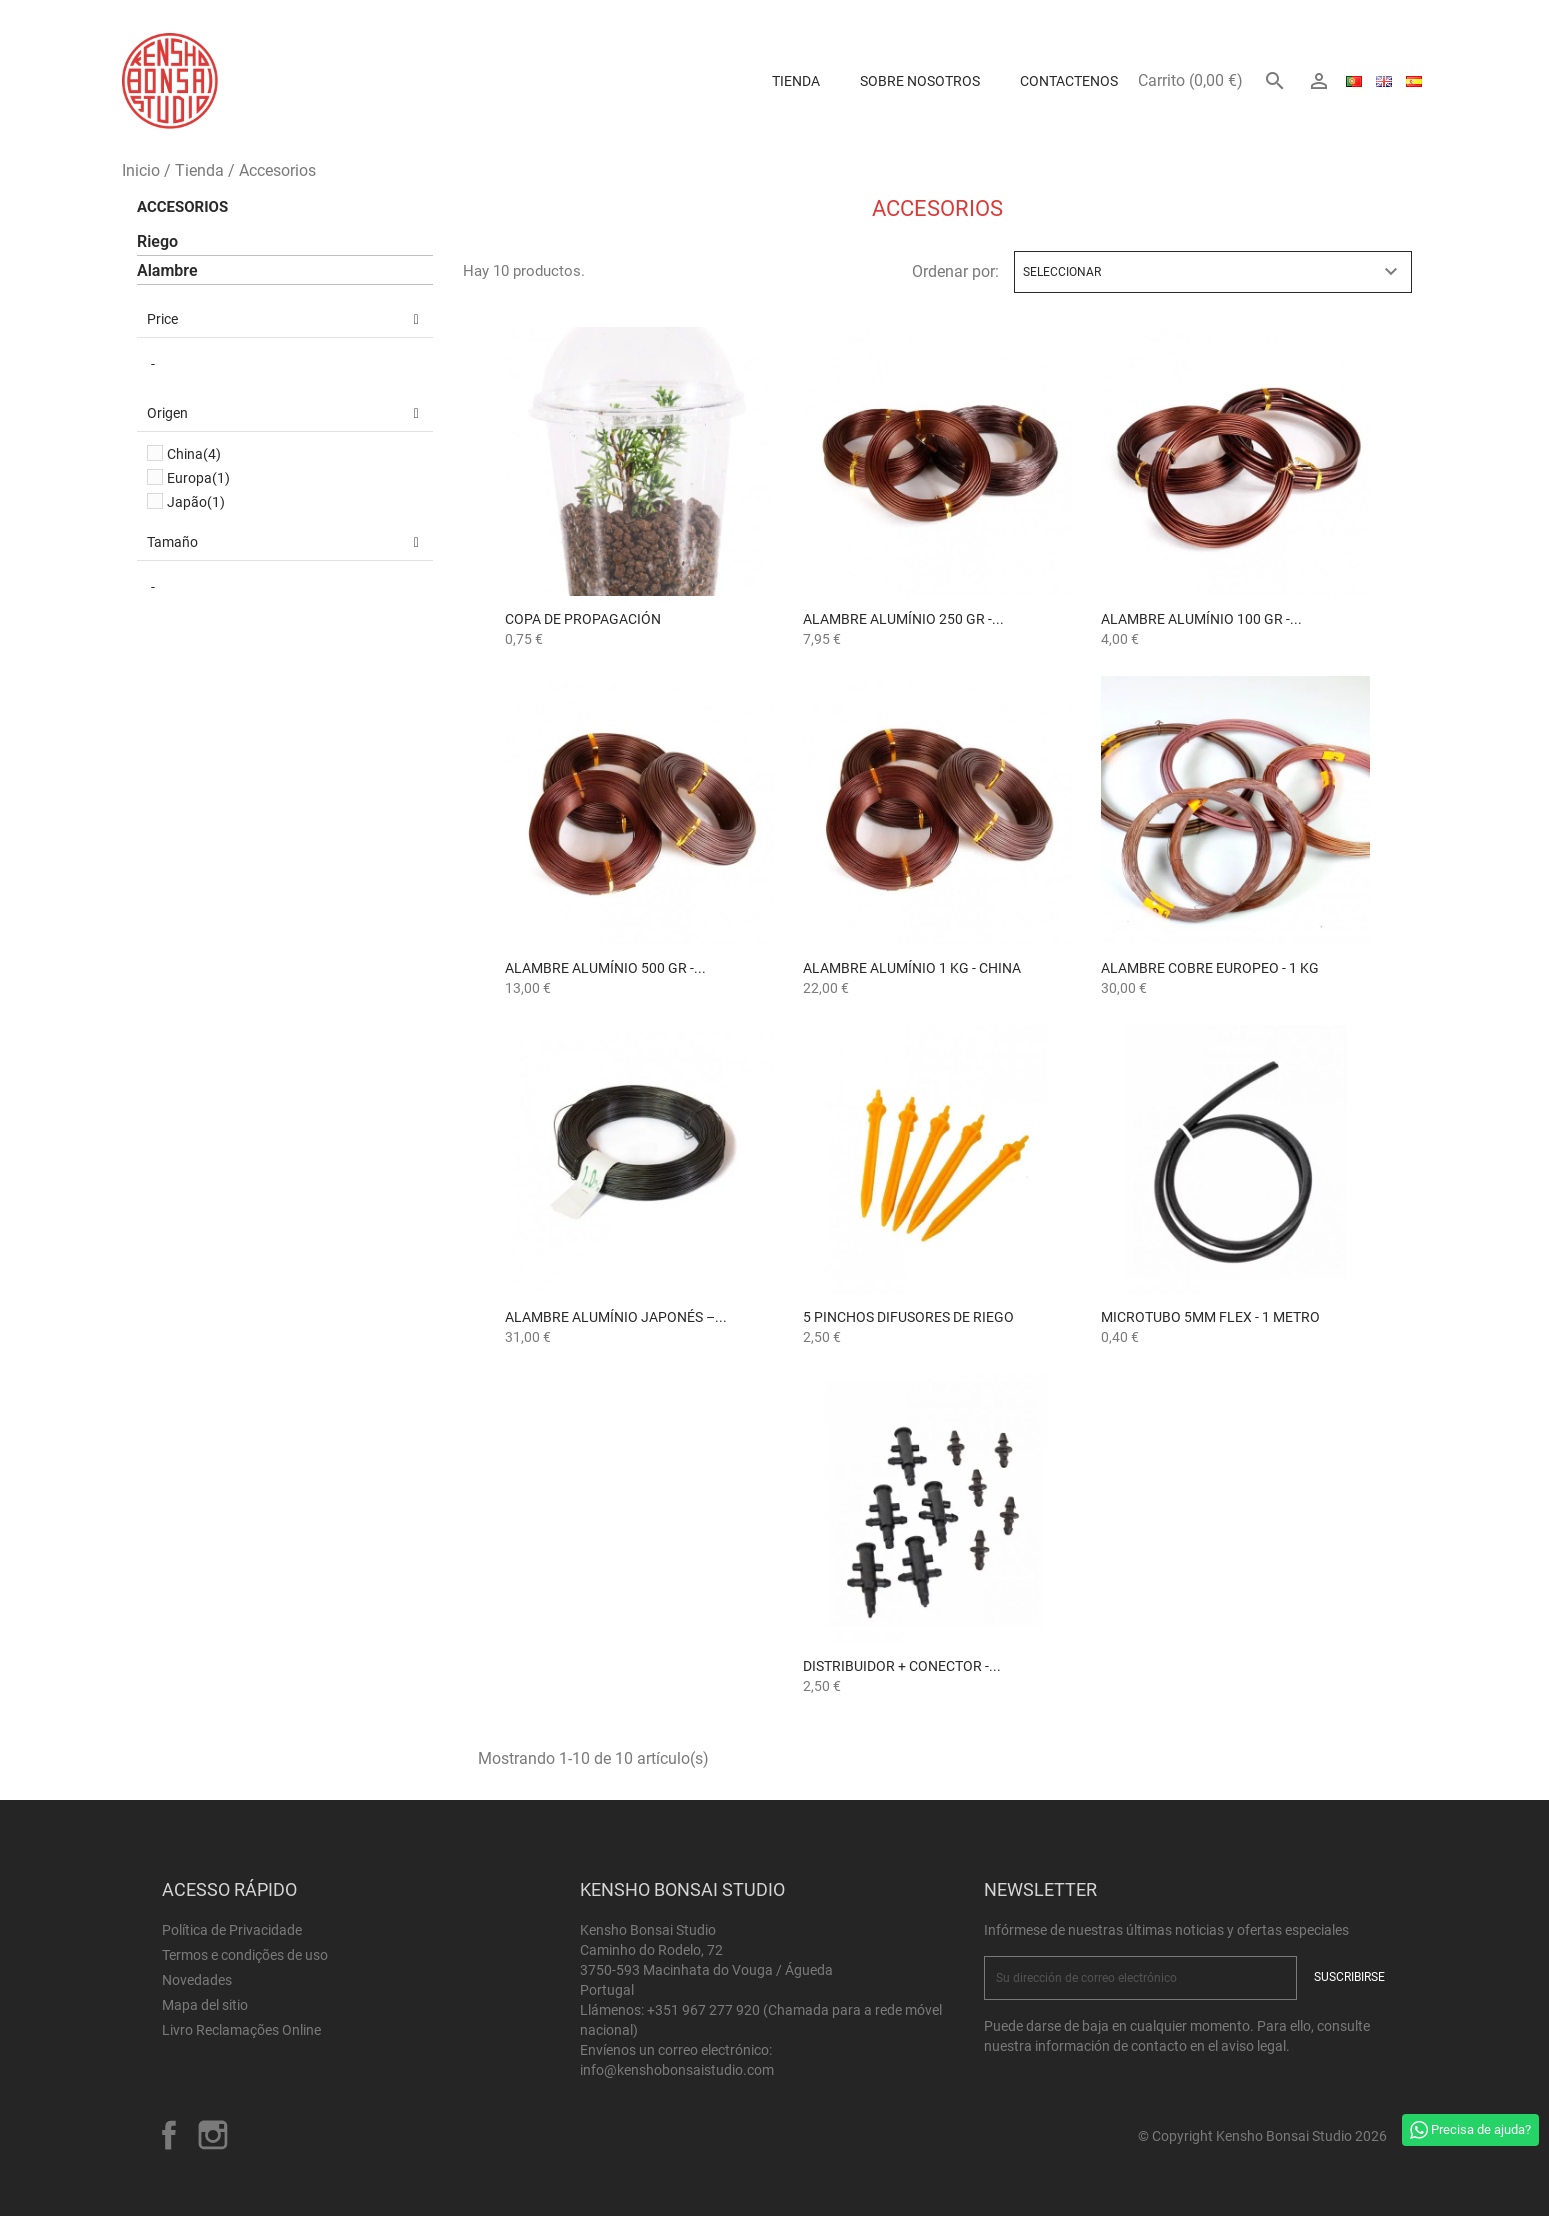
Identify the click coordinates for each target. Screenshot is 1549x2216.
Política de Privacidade (232, 1930)
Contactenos (1069, 81)
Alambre (167, 270)
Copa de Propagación (583, 619)
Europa (198, 478)
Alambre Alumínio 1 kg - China (912, 968)
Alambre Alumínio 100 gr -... (1201, 619)
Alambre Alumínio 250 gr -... (903, 619)
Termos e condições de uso (245, 1955)
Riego (157, 241)
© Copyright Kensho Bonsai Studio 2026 (1262, 2136)
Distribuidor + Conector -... (902, 1666)
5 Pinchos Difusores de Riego (908, 1317)
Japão (196, 502)
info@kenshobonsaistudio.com (677, 2070)
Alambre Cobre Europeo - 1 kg (1210, 968)
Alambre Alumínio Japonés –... (616, 1317)
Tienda (796, 81)
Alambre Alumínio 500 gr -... (605, 968)
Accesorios (182, 207)
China (194, 454)
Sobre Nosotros (920, 81)
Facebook (169, 2135)
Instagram (213, 2135)
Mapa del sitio (205, 2005)
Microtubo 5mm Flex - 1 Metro (1210, 1317)
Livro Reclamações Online (241, 2030)
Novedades (197, 1980)
